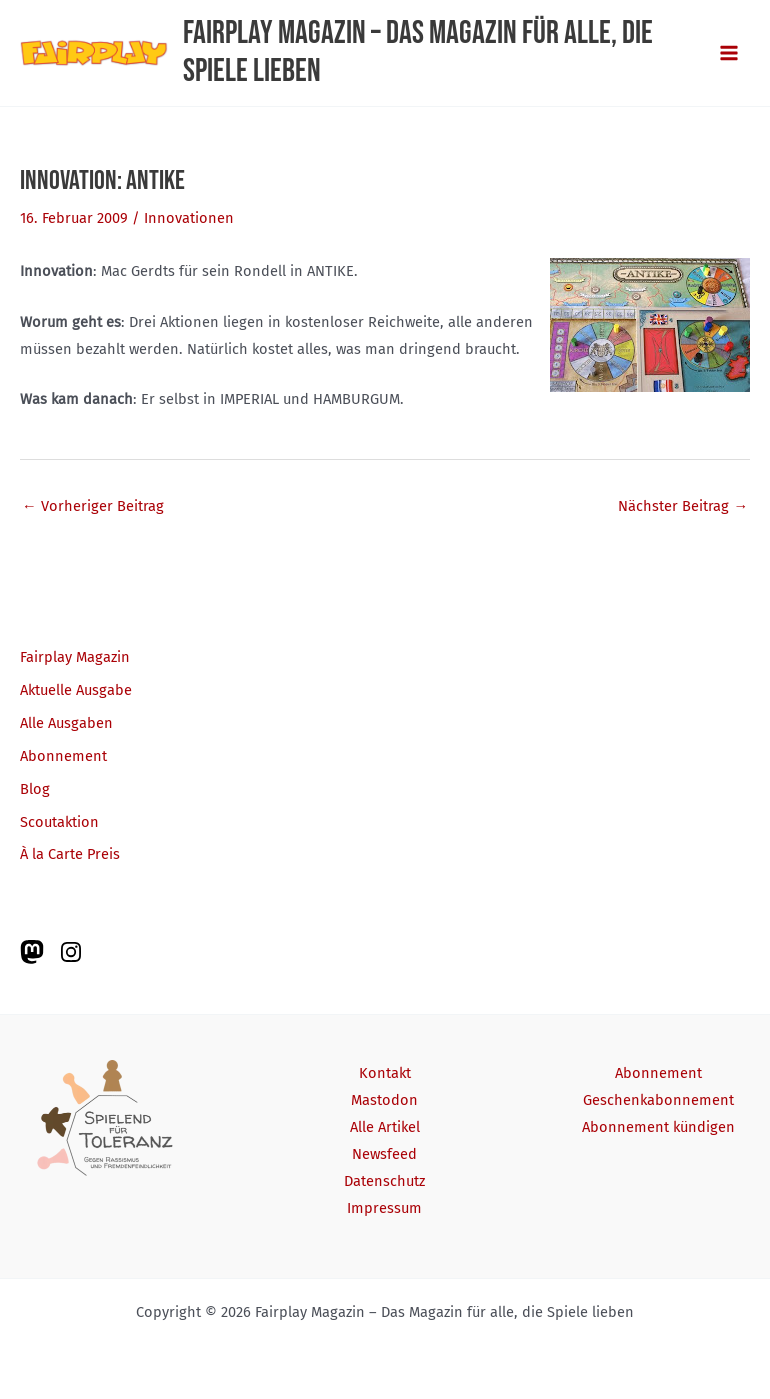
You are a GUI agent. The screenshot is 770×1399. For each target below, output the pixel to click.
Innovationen (189, 218)
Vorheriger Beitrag (93, 506)
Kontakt (385, 1073)
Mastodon (384, 1100)
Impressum (384, 1208)
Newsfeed (384, 1154)
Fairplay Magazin (75, 657)
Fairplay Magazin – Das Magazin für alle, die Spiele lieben (418, 52)
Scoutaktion (59, 822)
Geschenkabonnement (658, 1100)
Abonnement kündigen (658, 1127)
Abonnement (63, 756)
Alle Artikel (385, 1127)
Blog (35, 789)
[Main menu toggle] (729, 53)
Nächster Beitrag (683, 506)
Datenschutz (384, 1181)
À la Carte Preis (70, 854)
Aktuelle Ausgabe (76, 690)
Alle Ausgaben (66, 723)
